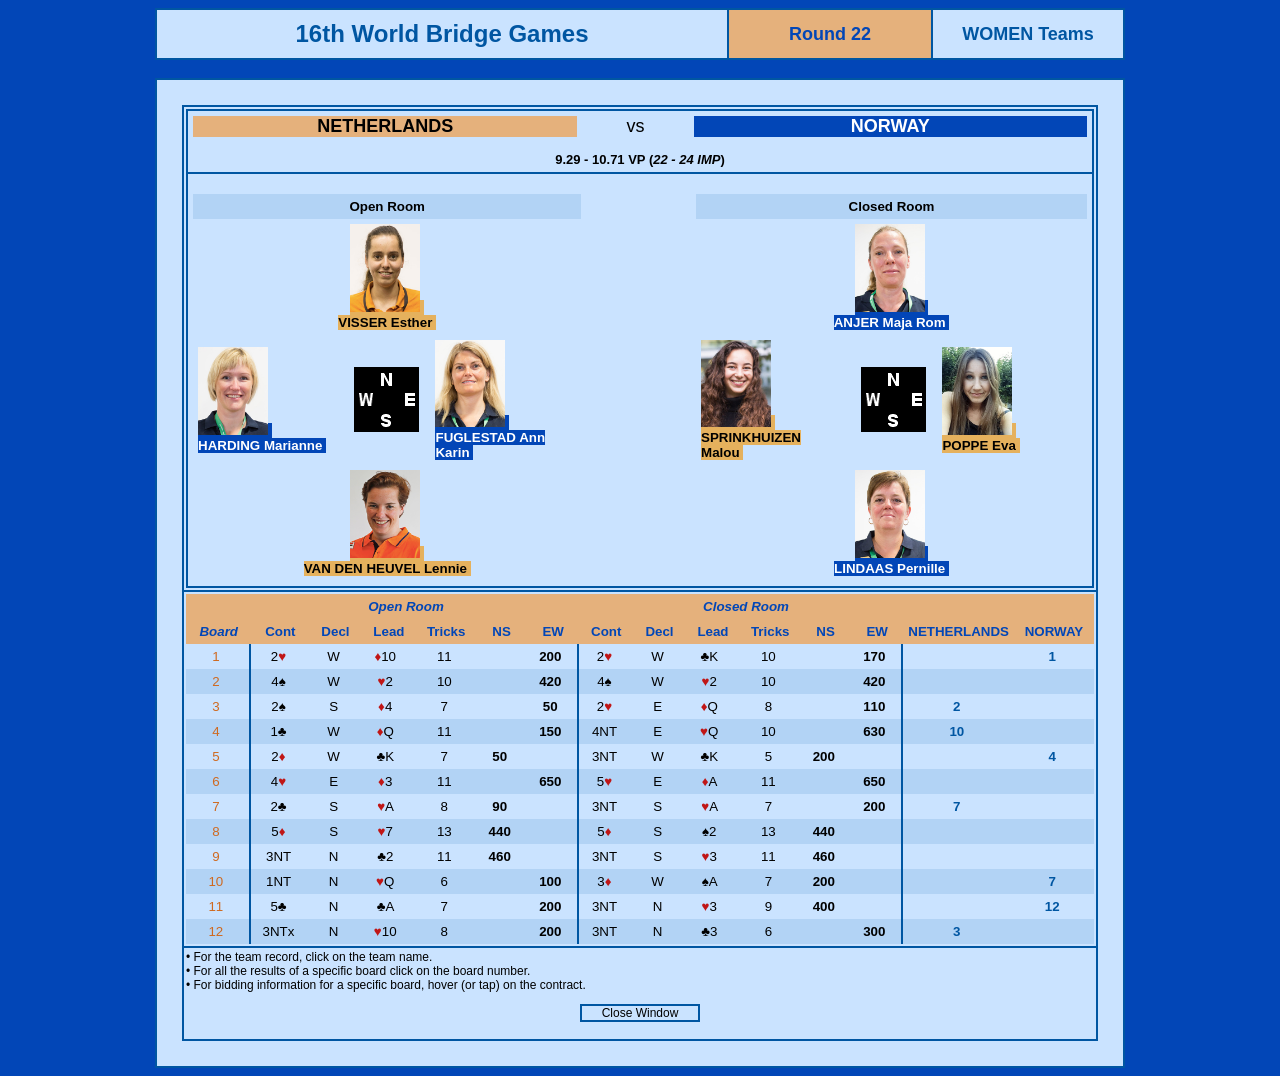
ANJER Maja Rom (892, 315)
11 (217, 906)
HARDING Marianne (262, 438)
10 (217, 881)
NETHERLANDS (385, 126)
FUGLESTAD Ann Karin (490, 437)
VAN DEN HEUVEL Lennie (387, 561)
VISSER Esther (387, 315)
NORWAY (890, 126)
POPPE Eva (980, 438)
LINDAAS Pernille (891, 561)
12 (217, 931)
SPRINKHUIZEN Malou (751, 437)
